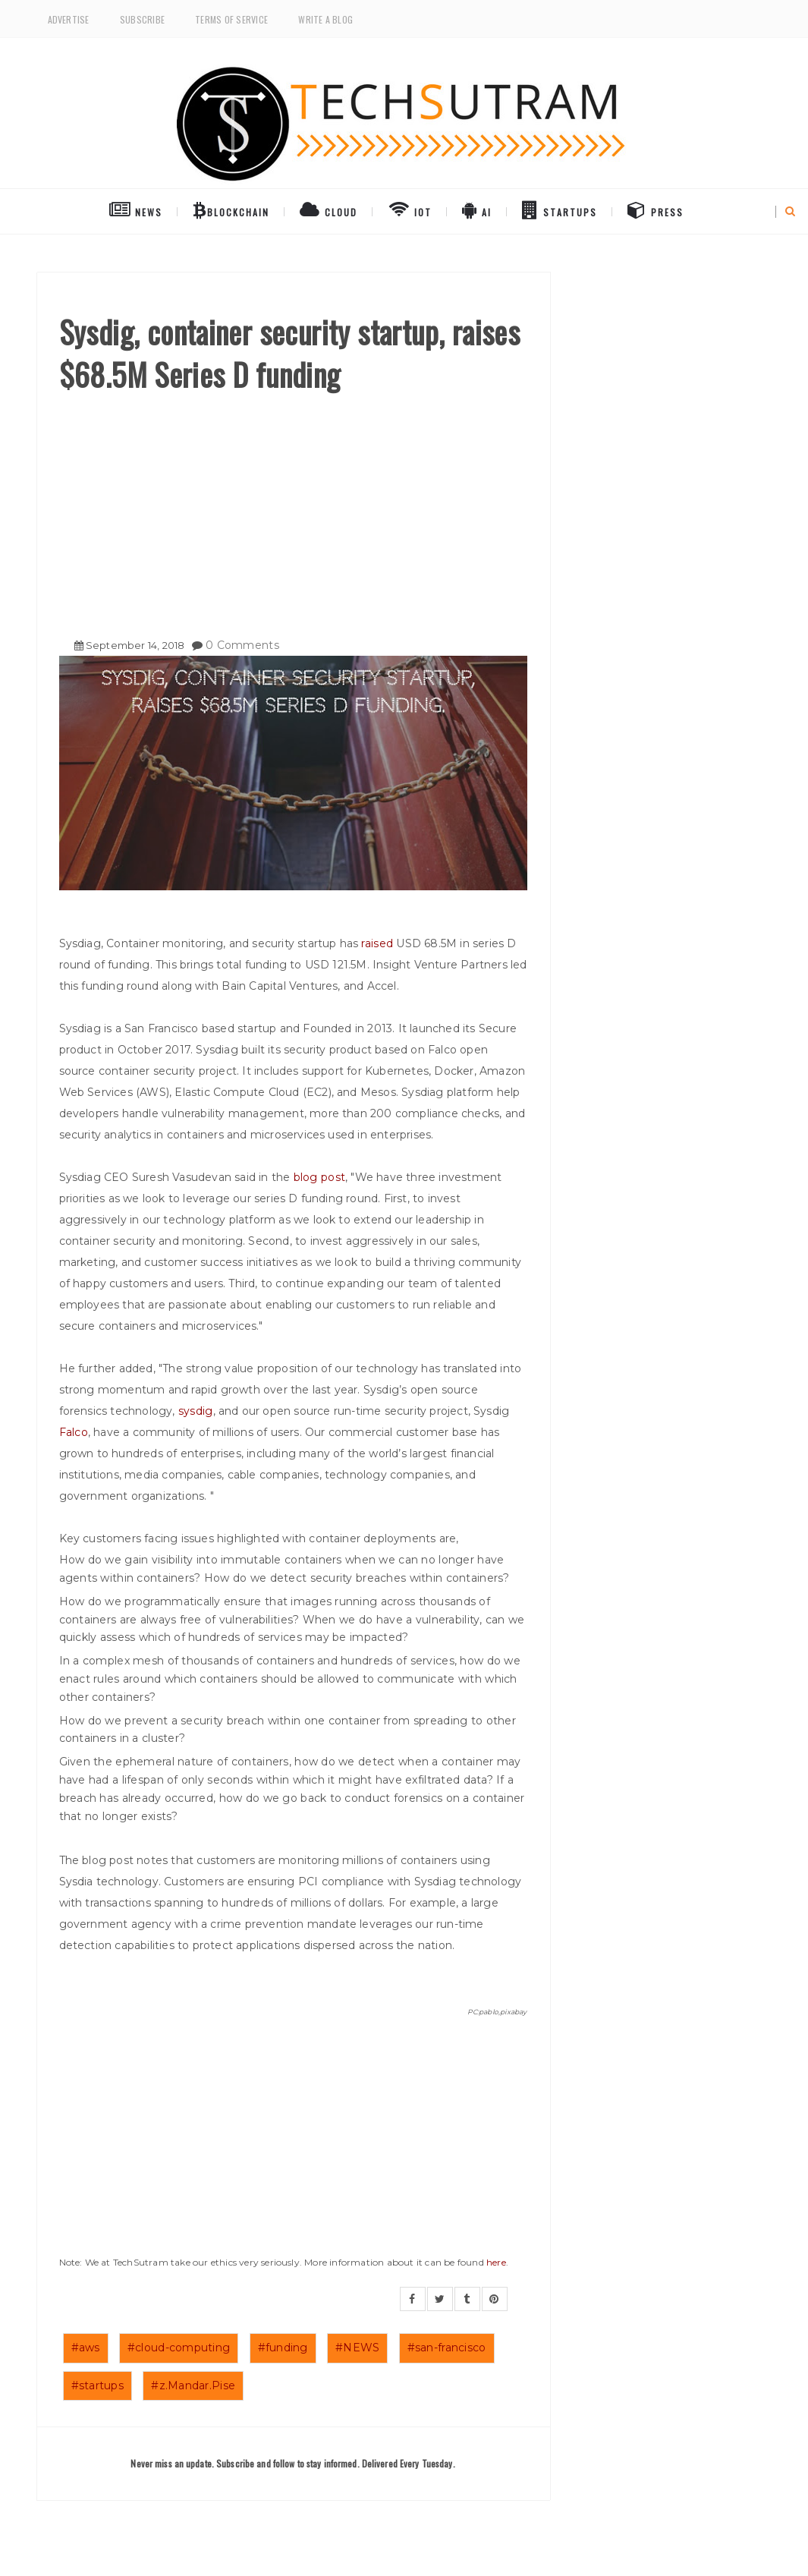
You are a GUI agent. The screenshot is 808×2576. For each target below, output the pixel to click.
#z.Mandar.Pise (193, 2385)
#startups (97, 2385)
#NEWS (357, 2347)
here (496, 2262)
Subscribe (142, 19)
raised (378, 943)
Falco (73, 1432)
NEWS (135, 209)
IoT (410, 209)
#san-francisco (446, 2347)
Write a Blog (325, 19)
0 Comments (242, 645)
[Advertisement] (293, 509)
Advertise (69, 19)
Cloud (328, 209)
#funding (283, 2347)
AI (477, 209)
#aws (85, 2347)
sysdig (195, 1411)
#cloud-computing (178, 2347)
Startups (559, 209)
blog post (320, 1177)
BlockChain (231, 209)
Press (655, 209)
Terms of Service (231, 19)
